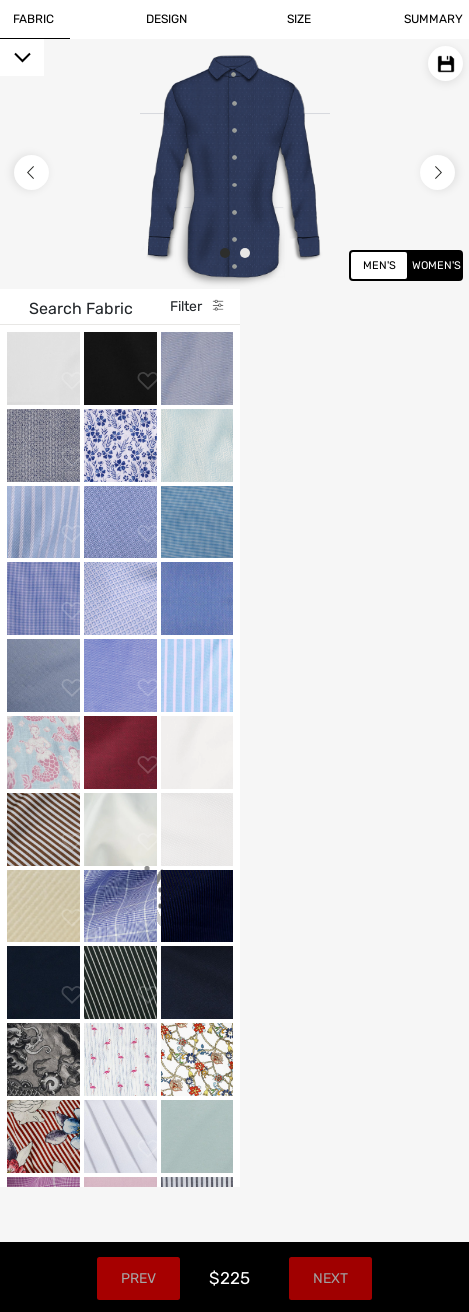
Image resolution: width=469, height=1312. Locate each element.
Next (415, 1278)
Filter (397, 306)
